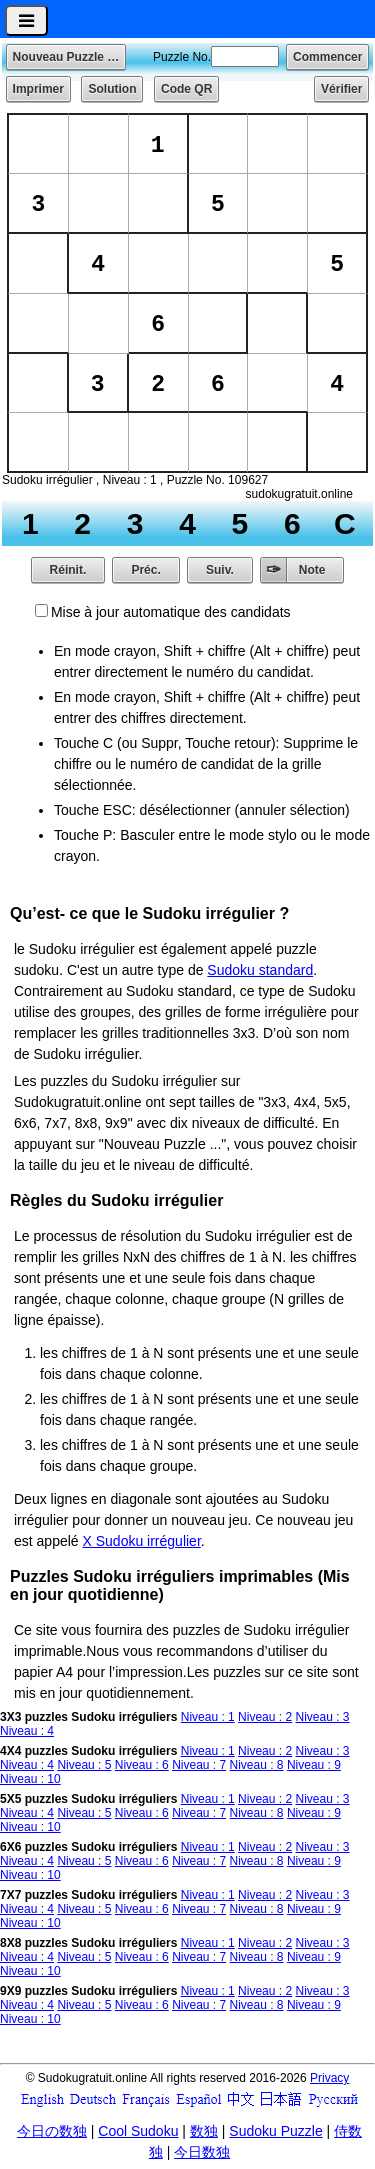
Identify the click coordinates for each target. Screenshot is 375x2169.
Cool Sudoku (138, 2131)
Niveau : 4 (27, 1731)
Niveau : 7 (199, 1765)
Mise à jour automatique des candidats (171, 612)
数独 (204, 2131)
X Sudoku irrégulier (142, 1541)
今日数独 (202, 2152)
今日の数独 (52, 2131)
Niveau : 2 (265, 1717)
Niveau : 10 (30, 1779)
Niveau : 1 (208, 1717)
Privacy (329, 2078)
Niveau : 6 (142, 1765)
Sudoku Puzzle (275, 2131)
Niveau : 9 (314, 1765)
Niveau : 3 (322, 1717)
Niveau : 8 (257, 1765)
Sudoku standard (260, 970)
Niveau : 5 (84, 1765)
